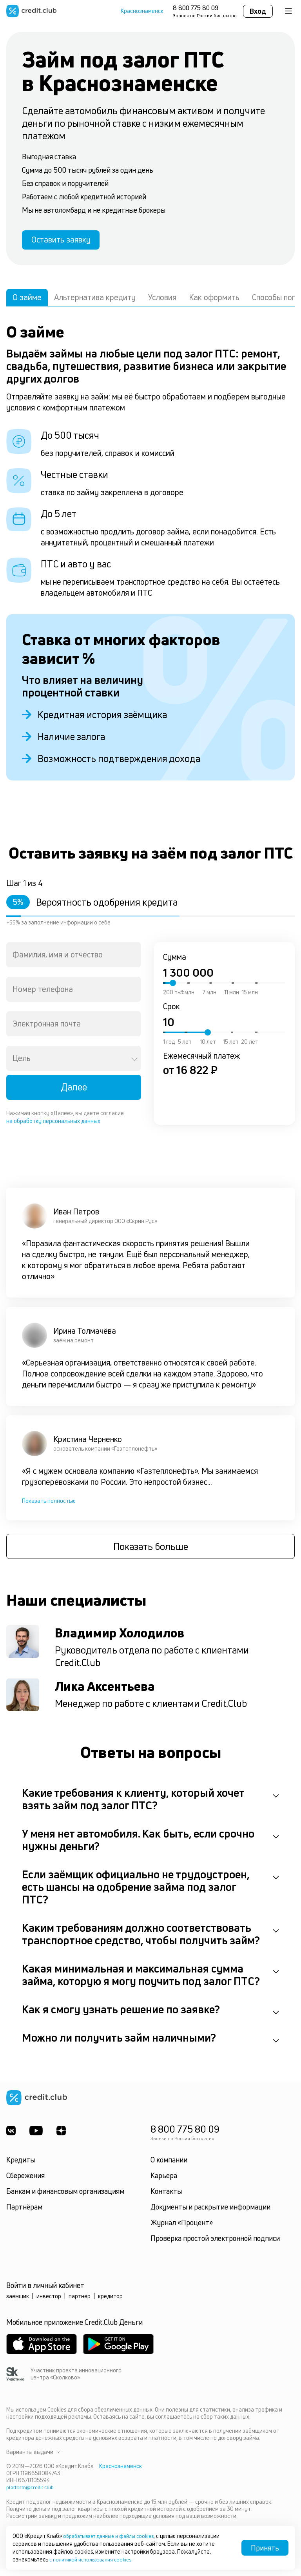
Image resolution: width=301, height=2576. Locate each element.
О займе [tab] (27, 303)
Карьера (163, 2183)
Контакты (166, 2199)
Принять (265, 2547)
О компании (168, 2168)
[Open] (134, 1065)
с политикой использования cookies (95, 2559)
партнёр (80, 2304)
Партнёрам (24, 2215)
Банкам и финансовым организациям (65, 2199)
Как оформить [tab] (214, 303)
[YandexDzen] (65, 2139)
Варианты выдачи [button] (33, 2460)
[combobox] (73, 960)
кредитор (110, 2304)
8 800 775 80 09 (195, 8)
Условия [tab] (162, 303)
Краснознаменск (142, 11)
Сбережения (25, 2183)
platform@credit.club (32, 2495)
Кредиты (20, 2168)
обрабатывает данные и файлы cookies (114, 2536)
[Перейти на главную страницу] (31, 11)
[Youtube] (38, 2139)
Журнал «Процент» (181, 2230)
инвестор (48, 2304)
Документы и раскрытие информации (210, 2215)
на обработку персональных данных (53, 1126)
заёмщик (17, 2304)
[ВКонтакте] (11, 2139)
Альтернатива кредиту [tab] (95, 303)
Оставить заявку (70, 243)
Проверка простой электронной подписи (215, 2246)
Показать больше (150, 1554)
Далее (74, 1093)
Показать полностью (49, 1506)
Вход (258, 11)
